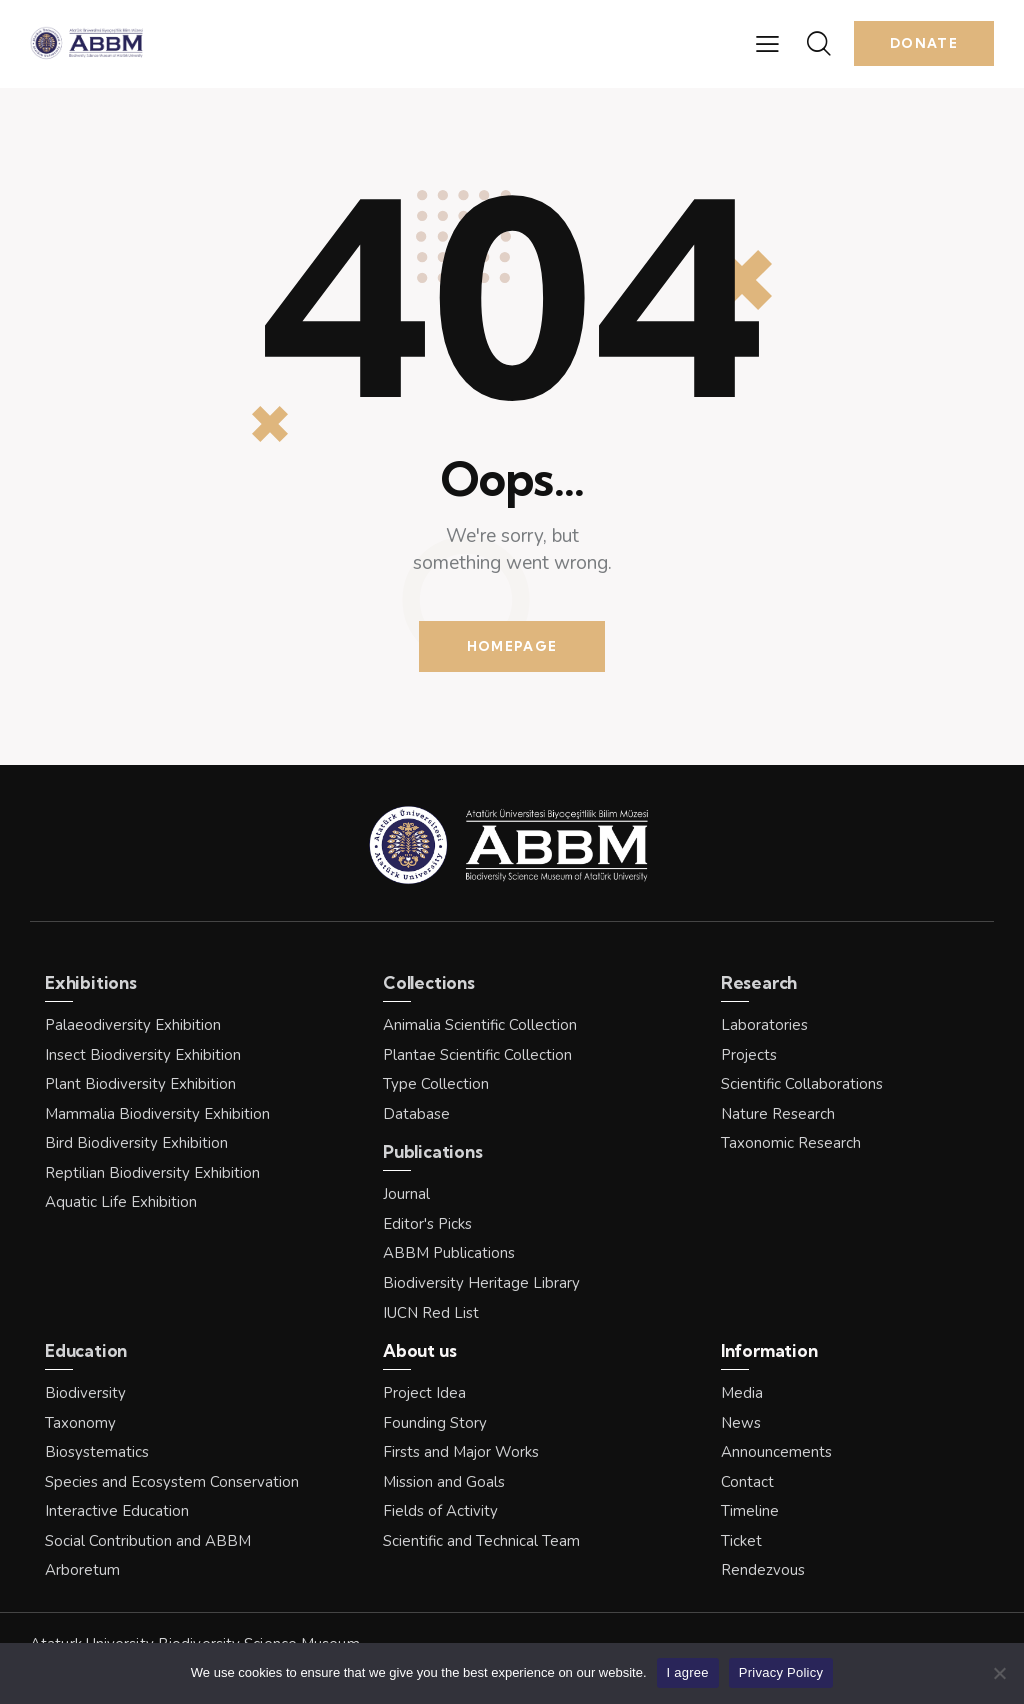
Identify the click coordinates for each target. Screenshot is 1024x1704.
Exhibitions (91, 982)
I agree (688, 1672)
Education (86, 1350)
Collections (429, 982)
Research (759, 982)
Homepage (512, 646)
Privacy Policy (781, 1672)
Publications (433, 1151)
